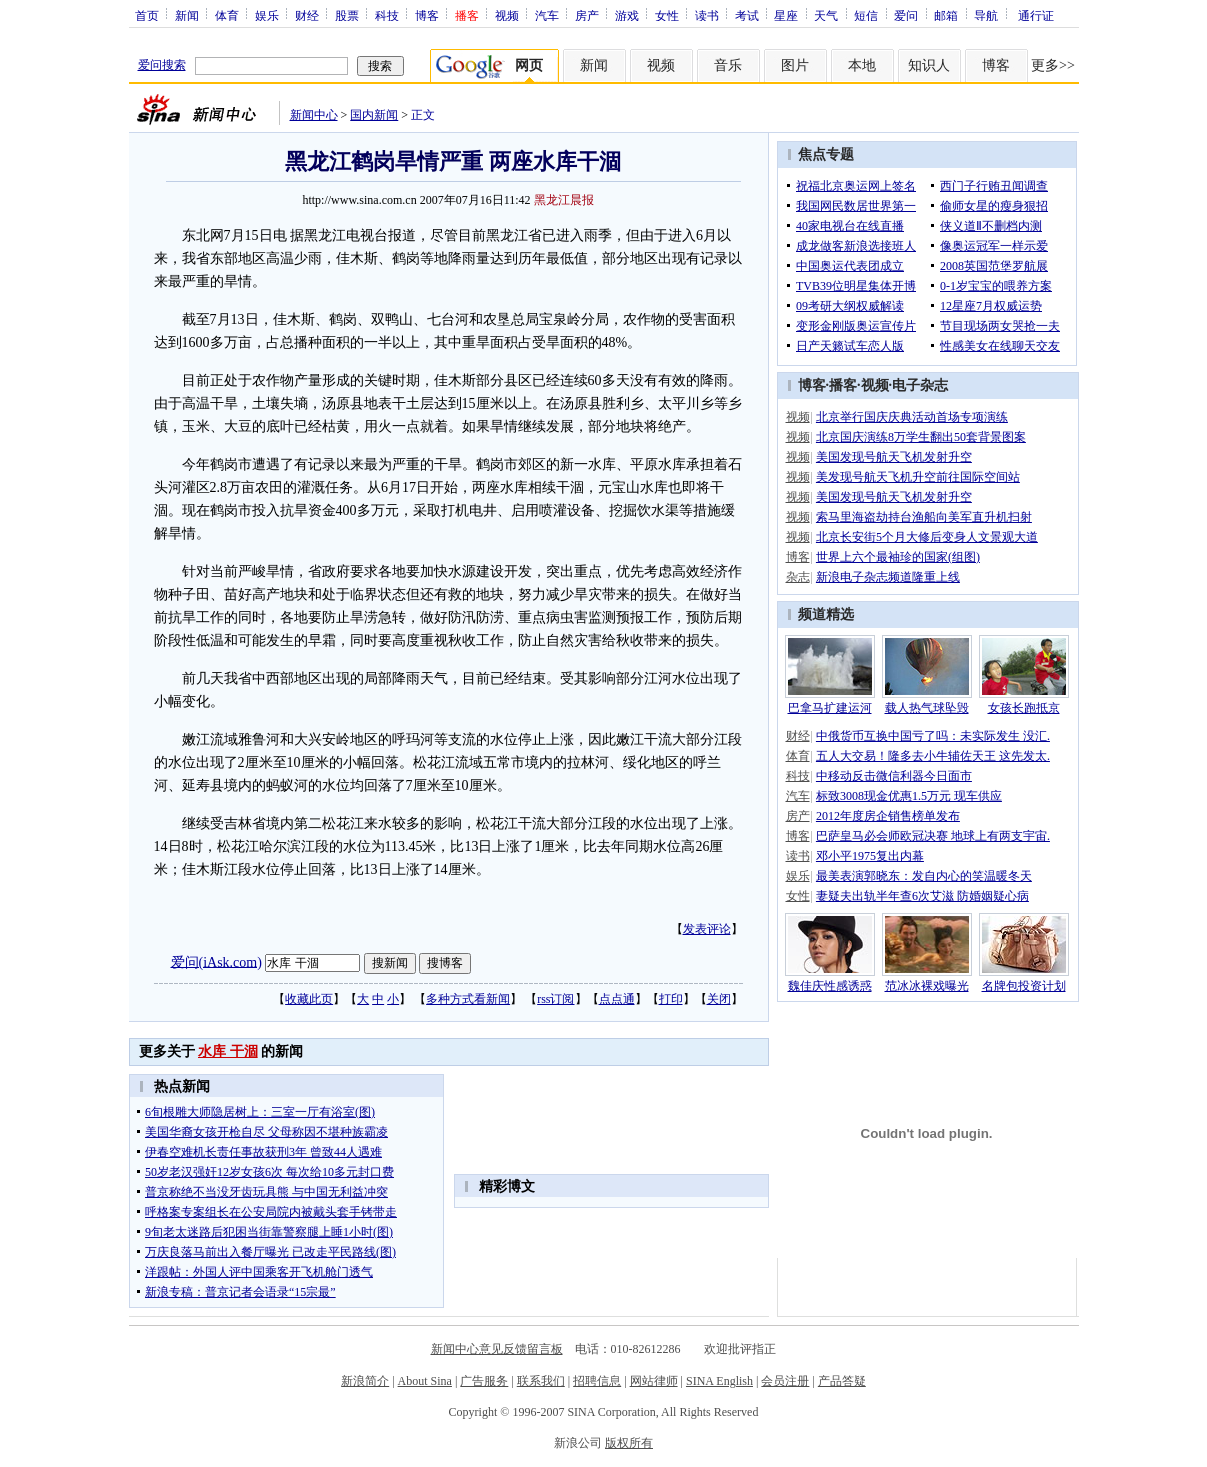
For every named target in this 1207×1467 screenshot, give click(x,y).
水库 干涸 (228, 1051)
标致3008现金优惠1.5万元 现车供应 (909, 796)
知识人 (929, 65)
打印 (671, 999)
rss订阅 (555, 999)
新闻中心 (314, 115)
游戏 (627, 15)
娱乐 (267, 15)
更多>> (1053, 65)
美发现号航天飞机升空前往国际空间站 (918, 477)
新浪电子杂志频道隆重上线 (888, 577)
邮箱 (946, 15)
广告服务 (484, 1381)
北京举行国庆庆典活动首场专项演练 (912, 417)
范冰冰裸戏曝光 (927, 986)
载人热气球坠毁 (927, 708)
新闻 (187, 15)
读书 (707, 15)
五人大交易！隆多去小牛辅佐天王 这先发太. (933, 756)
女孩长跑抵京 (1024, 708)
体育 (227, 15)
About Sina (425, 1381)
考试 (747, 15)
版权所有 (629, 1443)
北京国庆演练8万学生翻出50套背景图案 (921, 437)
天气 (826, 15)
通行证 (1036, 15)
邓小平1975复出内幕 (870, 856)
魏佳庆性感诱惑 (830, 986)
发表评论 (707, 929)
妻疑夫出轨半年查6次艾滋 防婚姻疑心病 (922, 896)
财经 (307, 15)
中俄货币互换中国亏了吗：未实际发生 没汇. (933, 736)
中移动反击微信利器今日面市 (894, 776)
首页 (147, 15)
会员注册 (785, 1381)
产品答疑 (842, 1381)
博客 (427, 15)
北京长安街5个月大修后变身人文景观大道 (927, 537)
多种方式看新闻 (468, 999)
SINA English (719, 1381)
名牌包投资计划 (1024, 986)
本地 (862, 65)
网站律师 (654, 1381)
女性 (667, 15)
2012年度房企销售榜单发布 (888, 816)
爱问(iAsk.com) (216, 961)
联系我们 (541, 1381)
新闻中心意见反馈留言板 (497, 1349)
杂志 (798, 577)
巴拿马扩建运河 (830, 708)
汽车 (547, 15)
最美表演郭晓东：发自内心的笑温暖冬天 (924, 876)
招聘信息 (597, 1381)
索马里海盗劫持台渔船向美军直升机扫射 (924, 517)
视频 (507, 15)
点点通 (617, 999)
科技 (387, 15)
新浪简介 (365, 1381)
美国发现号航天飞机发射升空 (894, 457)
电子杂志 (920, 385)
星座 (786, 15)
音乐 (728, 65)
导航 (986, 15)
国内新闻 (374, 115)
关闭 (719, 999)
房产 (587, 15)
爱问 (906, 15)
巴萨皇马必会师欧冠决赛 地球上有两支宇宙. (933, 836)
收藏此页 (309, 999)
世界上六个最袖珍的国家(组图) (898, 557)
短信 (866, 15)
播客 (843, 385)
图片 (795, 65)
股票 (347, 15)
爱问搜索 (162, 65)
